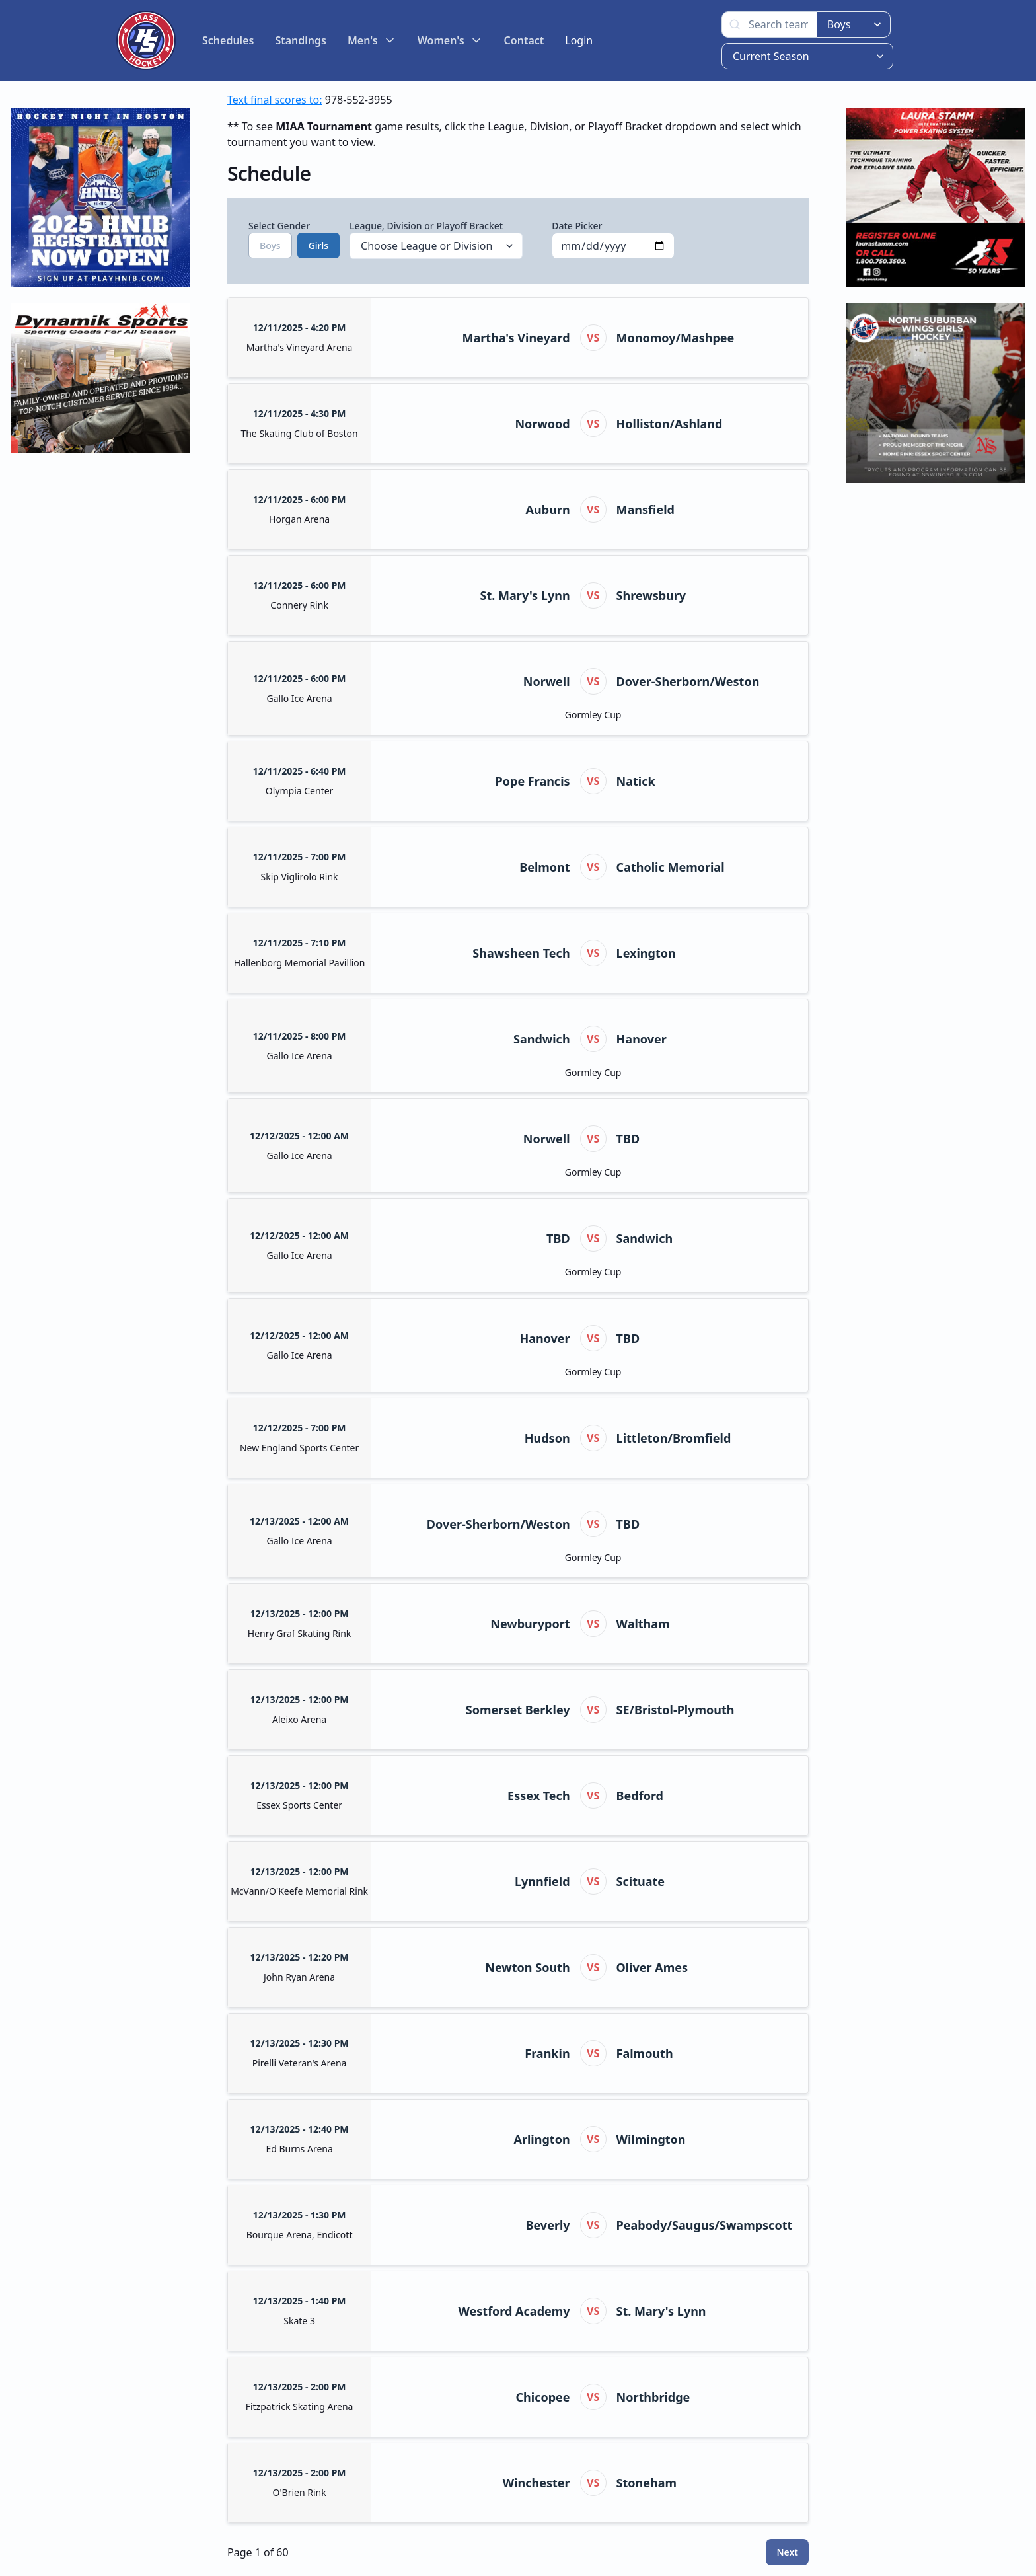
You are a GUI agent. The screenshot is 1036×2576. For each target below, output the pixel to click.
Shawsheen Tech (521, 953)
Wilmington (651, 2139)
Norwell (546, 681)
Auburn (548, 509)
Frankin (547, 2053)
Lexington (646, 953)
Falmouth (644, 2053)
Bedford (639, 1795)
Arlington (542, 2139)
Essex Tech (538, 1795)
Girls (318, 245)
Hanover (641, 1039)
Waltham (643, 1624)
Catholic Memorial (670, 867)
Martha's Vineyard (516, 338)
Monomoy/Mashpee (675, 338)
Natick (635, 781)
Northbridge (653, 2397)
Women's (450, 40)
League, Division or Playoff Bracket (436, 239)
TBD (628, 1139)
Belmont (544, 867)
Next (787, 2552)
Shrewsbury (651, 595)
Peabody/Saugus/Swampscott (704, 2225)
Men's (372, 40)
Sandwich (541, 1039)
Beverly (548, 2225)
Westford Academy (514, 2311)
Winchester (536, 2483)
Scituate (640, 1881)
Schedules (228, 40)
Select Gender (284, 238)
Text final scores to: (274, 100)
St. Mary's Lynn (525, 595)
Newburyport (530, 1624)
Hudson (547, 1438)
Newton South (527, 1967)
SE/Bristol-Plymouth (675, 1710)
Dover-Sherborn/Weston (688, 681)
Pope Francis (533, 781)
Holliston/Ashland (669, 424)
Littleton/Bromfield (673, 1438)
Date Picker (613, 239)
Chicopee (543, 2397)
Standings (300, 40)
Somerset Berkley (518, 1710)
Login (579, 40)
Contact (524, 40)
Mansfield (645, 509)
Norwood (542, 424)
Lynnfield (542, 1881)
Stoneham (646, 2483)
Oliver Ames (652, 1967)
